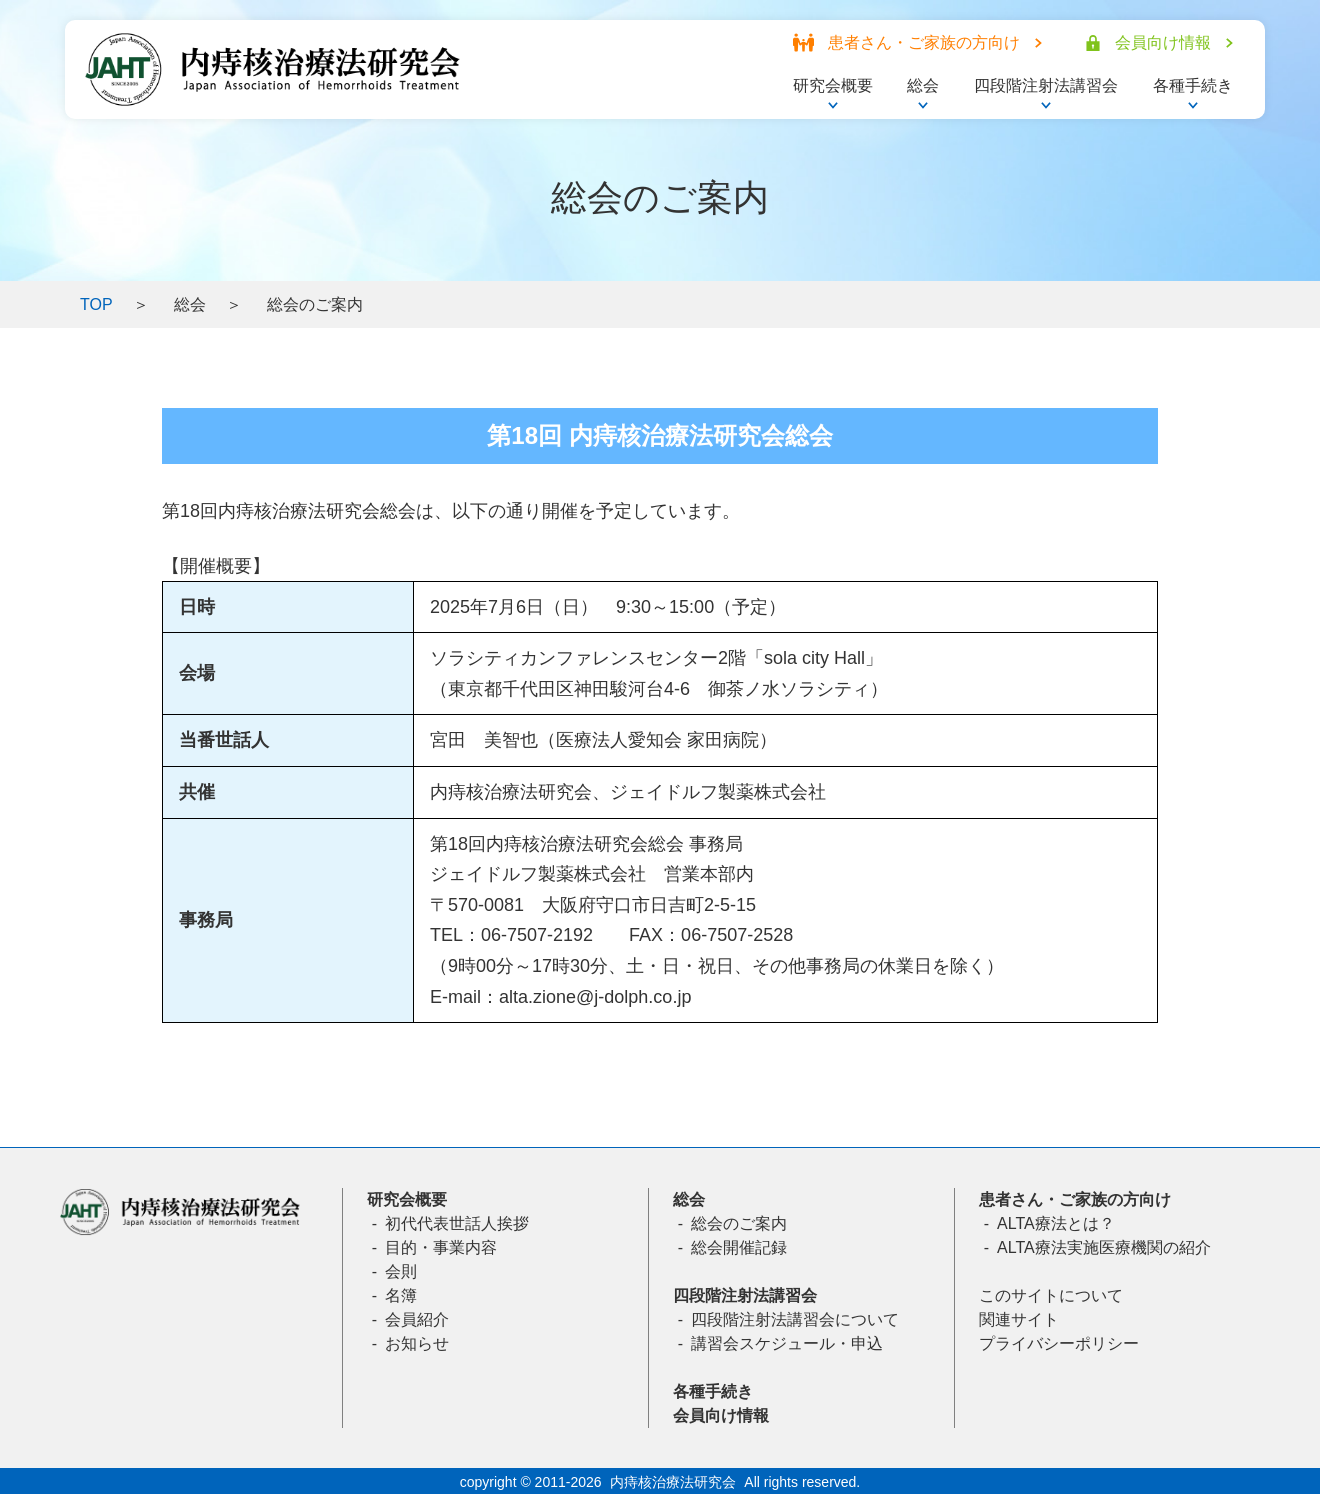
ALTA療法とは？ (1056, 1223)
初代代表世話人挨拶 (457, 1223)
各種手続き (713, 1391)
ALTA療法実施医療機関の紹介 (1104, 1247)
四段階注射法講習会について (795, 1319)
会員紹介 (417, 1319)
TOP (96, 304)
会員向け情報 (721, 1415)
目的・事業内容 (441, 1247)
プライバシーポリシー (1059, 1343)
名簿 (401, 1295)
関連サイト (1019, 1319)
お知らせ (417, 1343)
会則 (401, 1271)
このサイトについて (1051, 1295)
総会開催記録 (739, 1247)
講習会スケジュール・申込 (787, 1343)
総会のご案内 (739, 1223)
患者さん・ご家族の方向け (1075, 1199)
